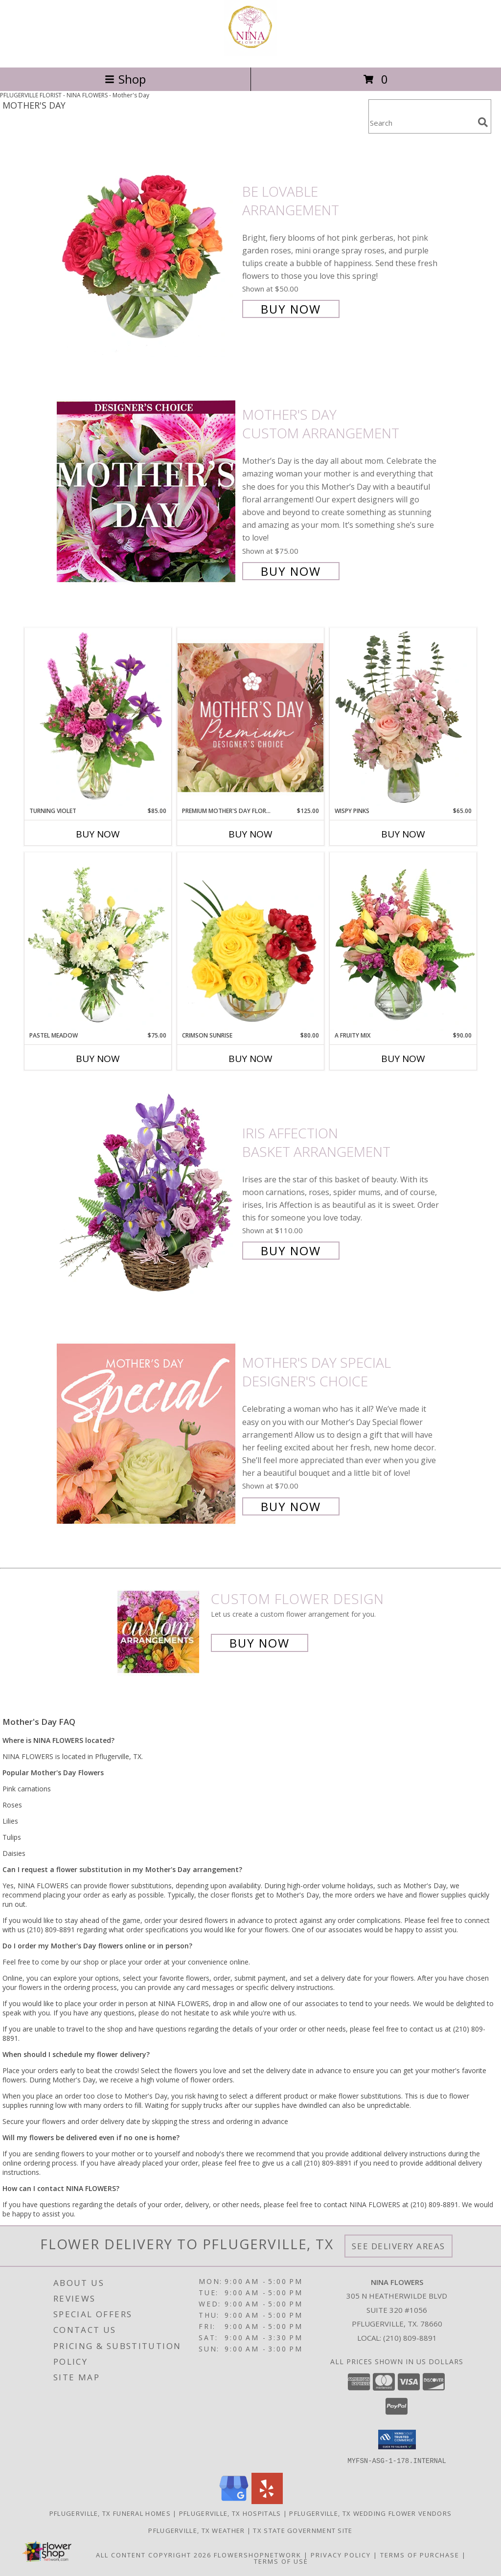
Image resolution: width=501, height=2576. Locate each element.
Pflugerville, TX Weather (196, 2530)
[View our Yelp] (267, 2501)
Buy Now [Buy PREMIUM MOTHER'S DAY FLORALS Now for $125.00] (250, 834)
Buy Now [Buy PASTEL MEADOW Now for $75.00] (98, 1058)
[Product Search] (421, 122)
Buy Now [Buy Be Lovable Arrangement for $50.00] (291, 309)
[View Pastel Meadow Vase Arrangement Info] (97, 942)
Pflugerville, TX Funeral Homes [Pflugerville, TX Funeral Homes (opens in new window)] (110, 2512)
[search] (483, 122)
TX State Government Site (302, 2530)
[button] (397, 2439)
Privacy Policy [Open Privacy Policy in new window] (341, 2554)
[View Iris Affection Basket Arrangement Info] (147, 1191)
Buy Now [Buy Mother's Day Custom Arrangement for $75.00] (291, 571)
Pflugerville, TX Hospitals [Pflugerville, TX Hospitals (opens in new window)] (230, 2512)
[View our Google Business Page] (234, 2501)
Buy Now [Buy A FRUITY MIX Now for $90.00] (403, 1058)
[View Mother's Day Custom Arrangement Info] (147, 492)
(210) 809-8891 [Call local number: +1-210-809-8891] (410, 2338)
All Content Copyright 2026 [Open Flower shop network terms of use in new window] (153, 2554)
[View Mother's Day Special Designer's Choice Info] (147, 1433)
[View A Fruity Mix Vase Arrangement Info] (403, 942)
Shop (125, 79)
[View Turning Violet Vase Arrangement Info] (97, 717)
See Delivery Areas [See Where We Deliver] (398, 2246)
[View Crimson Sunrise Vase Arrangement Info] (250, 942)
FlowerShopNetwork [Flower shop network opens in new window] (257, 2554)
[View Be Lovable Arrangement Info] (147, 249)
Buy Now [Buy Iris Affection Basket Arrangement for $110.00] (291, 1251)
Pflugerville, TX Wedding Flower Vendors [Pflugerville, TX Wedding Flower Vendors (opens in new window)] (370, 2512)
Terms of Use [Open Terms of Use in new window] (281, 2560)
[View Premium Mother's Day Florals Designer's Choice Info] (250, 717)
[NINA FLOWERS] (250, 53)
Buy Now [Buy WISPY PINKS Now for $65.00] (403, 834)
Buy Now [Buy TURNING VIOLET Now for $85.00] (98, 834)
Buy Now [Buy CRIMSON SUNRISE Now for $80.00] (250, 1058)
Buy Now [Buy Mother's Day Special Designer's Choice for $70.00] (291, 1506)
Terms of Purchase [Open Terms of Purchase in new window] (419, 2554)
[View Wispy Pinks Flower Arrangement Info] (403, 717)
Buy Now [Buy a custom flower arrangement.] (259, 1643)
